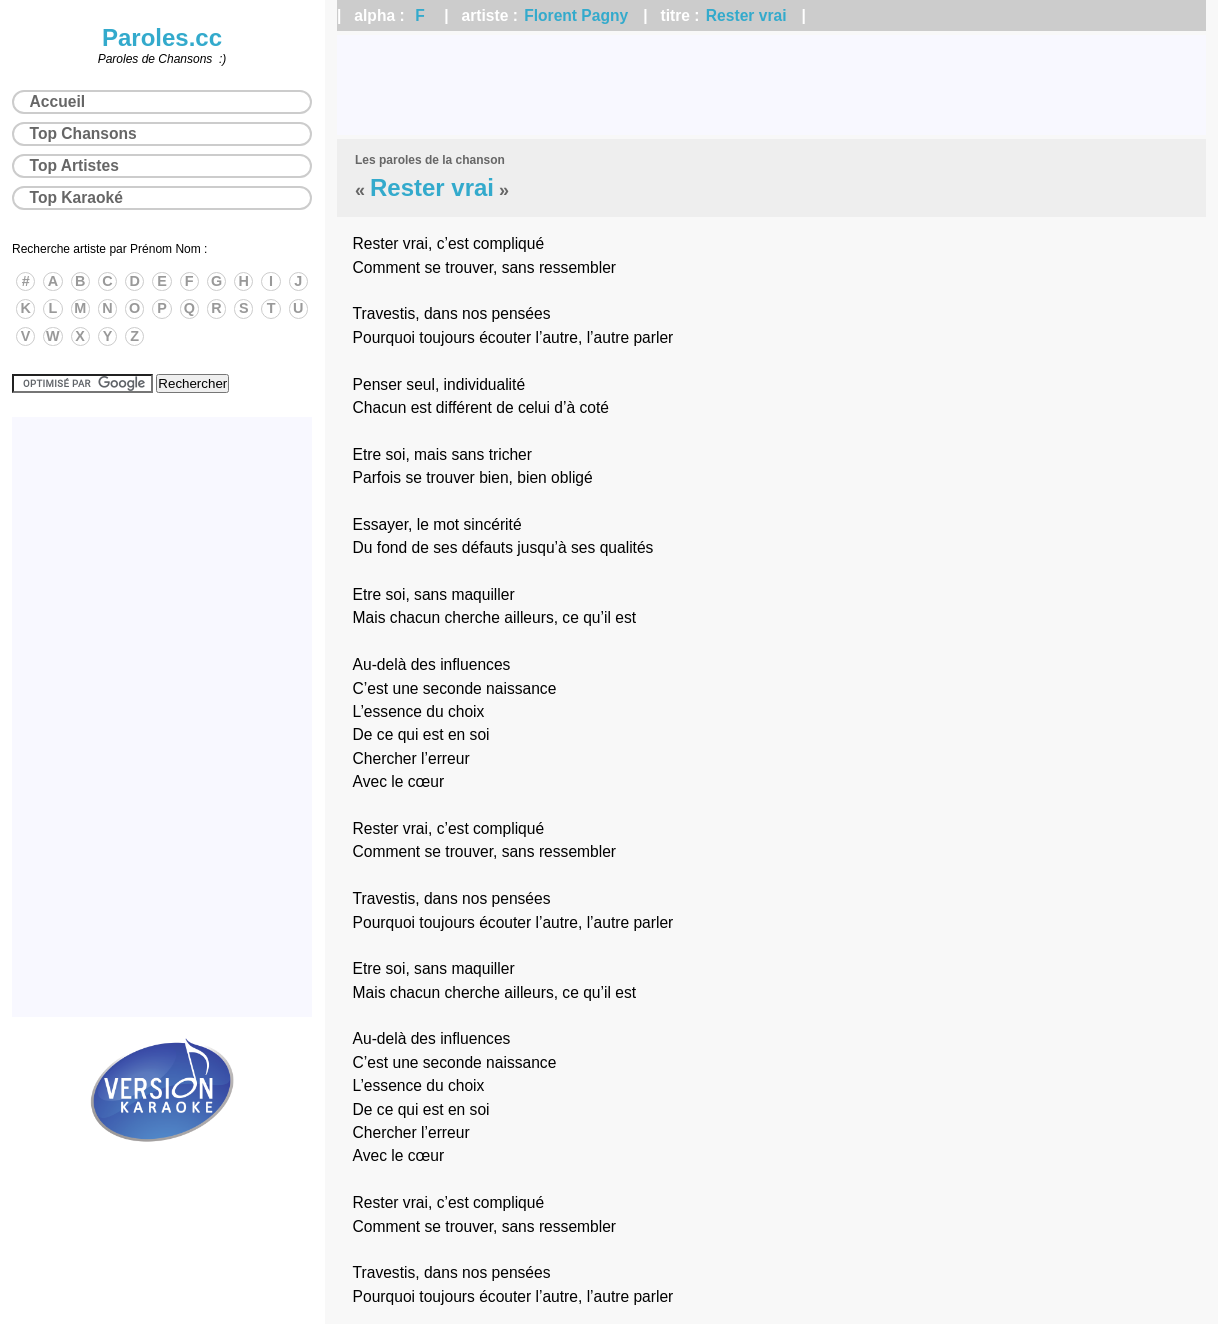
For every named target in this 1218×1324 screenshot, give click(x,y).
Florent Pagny (576, 15)
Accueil (57, 101)
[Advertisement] (771, 85)
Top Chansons (83, 133)
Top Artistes (74, 165)
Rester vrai (746, 15)
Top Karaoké (76, 197)
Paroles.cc (162, 37)
